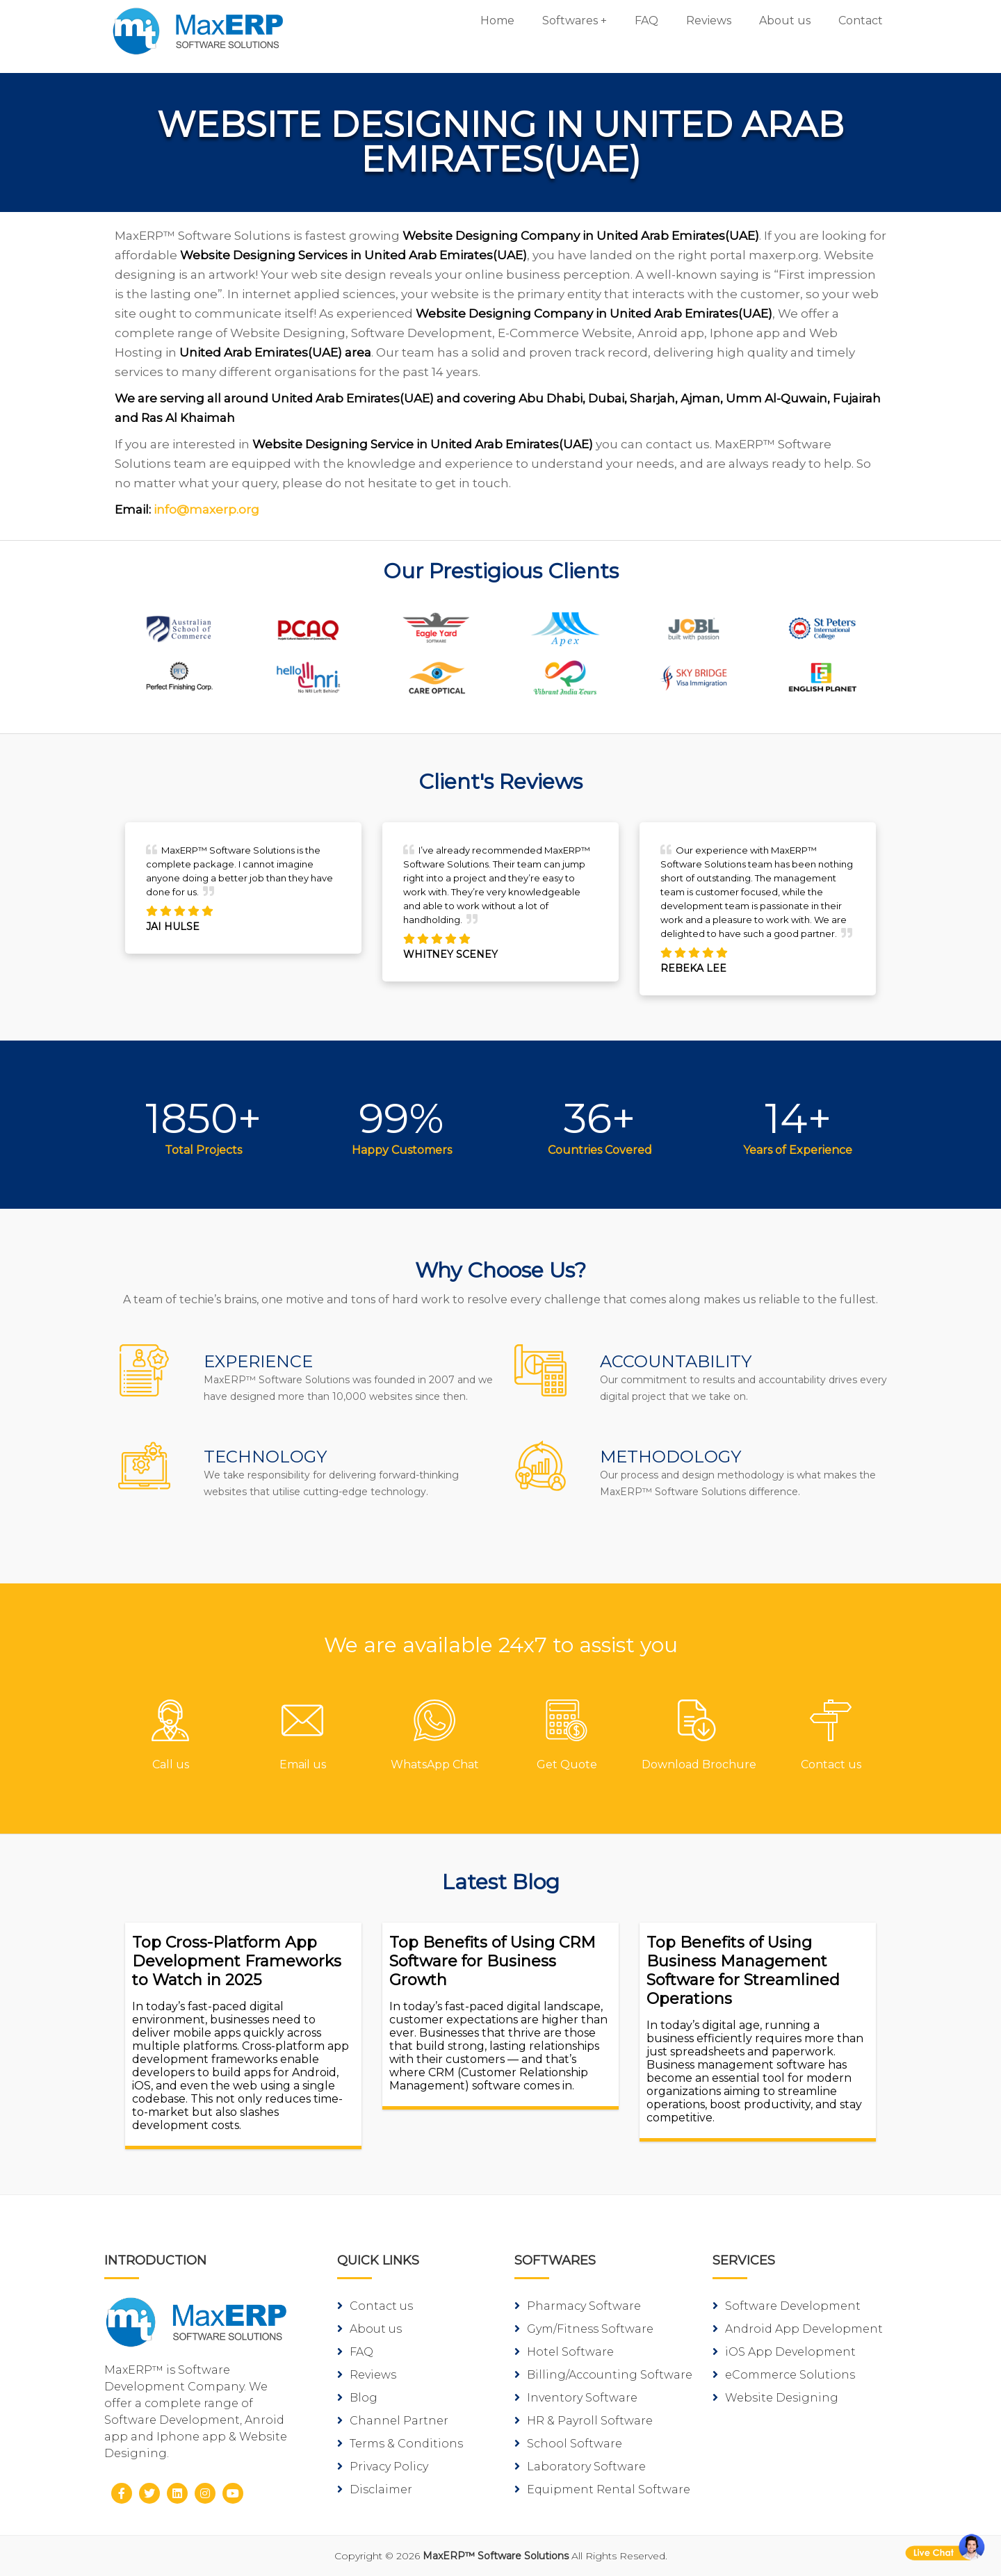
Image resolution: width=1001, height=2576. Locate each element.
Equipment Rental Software (602, 2489)
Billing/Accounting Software (603, 2374)
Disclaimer (374, 2489)
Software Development (787, 2306)
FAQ (646, 20)
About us (785, 20)
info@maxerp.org (206, 509)
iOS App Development (784, 2351)
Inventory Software (575, 2397)
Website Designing (775, 2397)
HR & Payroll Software (583, 2420)
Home (497, 20)
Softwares (570, 20)
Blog (357, 2397)
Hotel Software (564, 2351)
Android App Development (798, 2328)
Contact (860, 20)
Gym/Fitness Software (583, 2328)
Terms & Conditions (400, 2443)
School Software (568, 2443)
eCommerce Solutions (784, 2374)
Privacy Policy (382, 2466)
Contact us (375, 2306)
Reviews (708, 20)
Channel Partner (392, 2420)
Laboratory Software (580, 2466)
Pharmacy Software (577, 2306)
